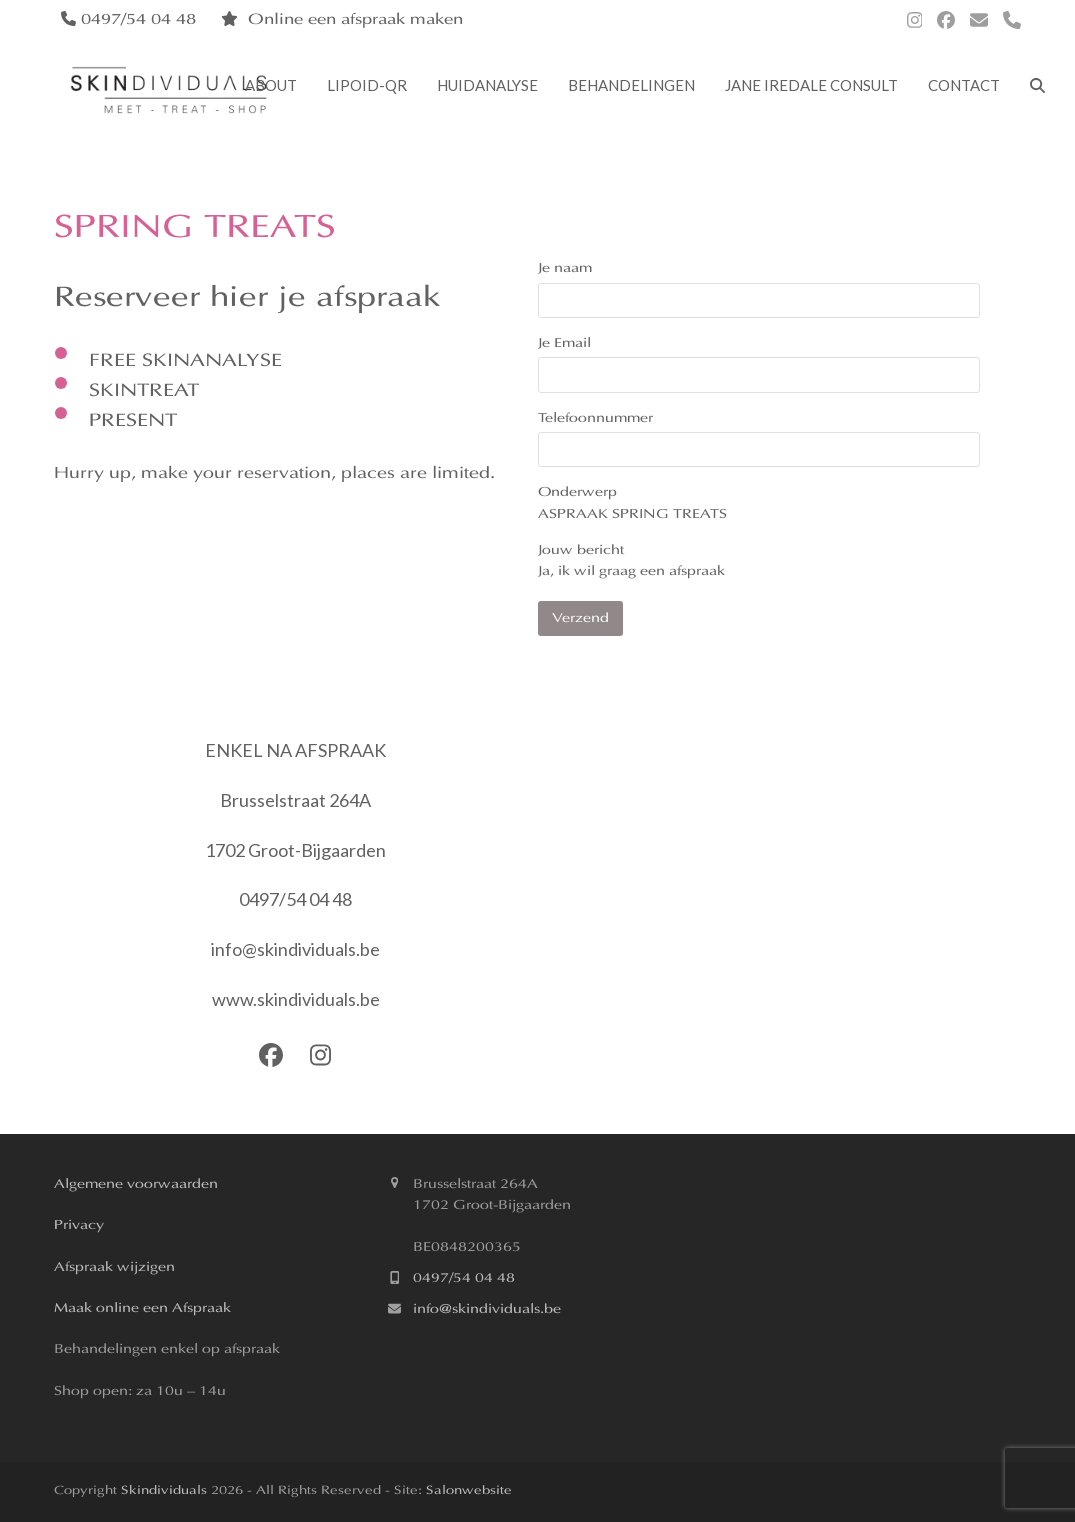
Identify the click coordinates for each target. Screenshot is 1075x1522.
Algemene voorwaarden (136, 1184)
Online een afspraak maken (355, 20)
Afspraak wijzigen (114, 1267)
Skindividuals (164, 1491)
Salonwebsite (467, 1491)
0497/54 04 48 (464, 1278)
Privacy (79, 1225)
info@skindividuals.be (487, 1309)
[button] (1037, 88)
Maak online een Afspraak (142, 1308)
